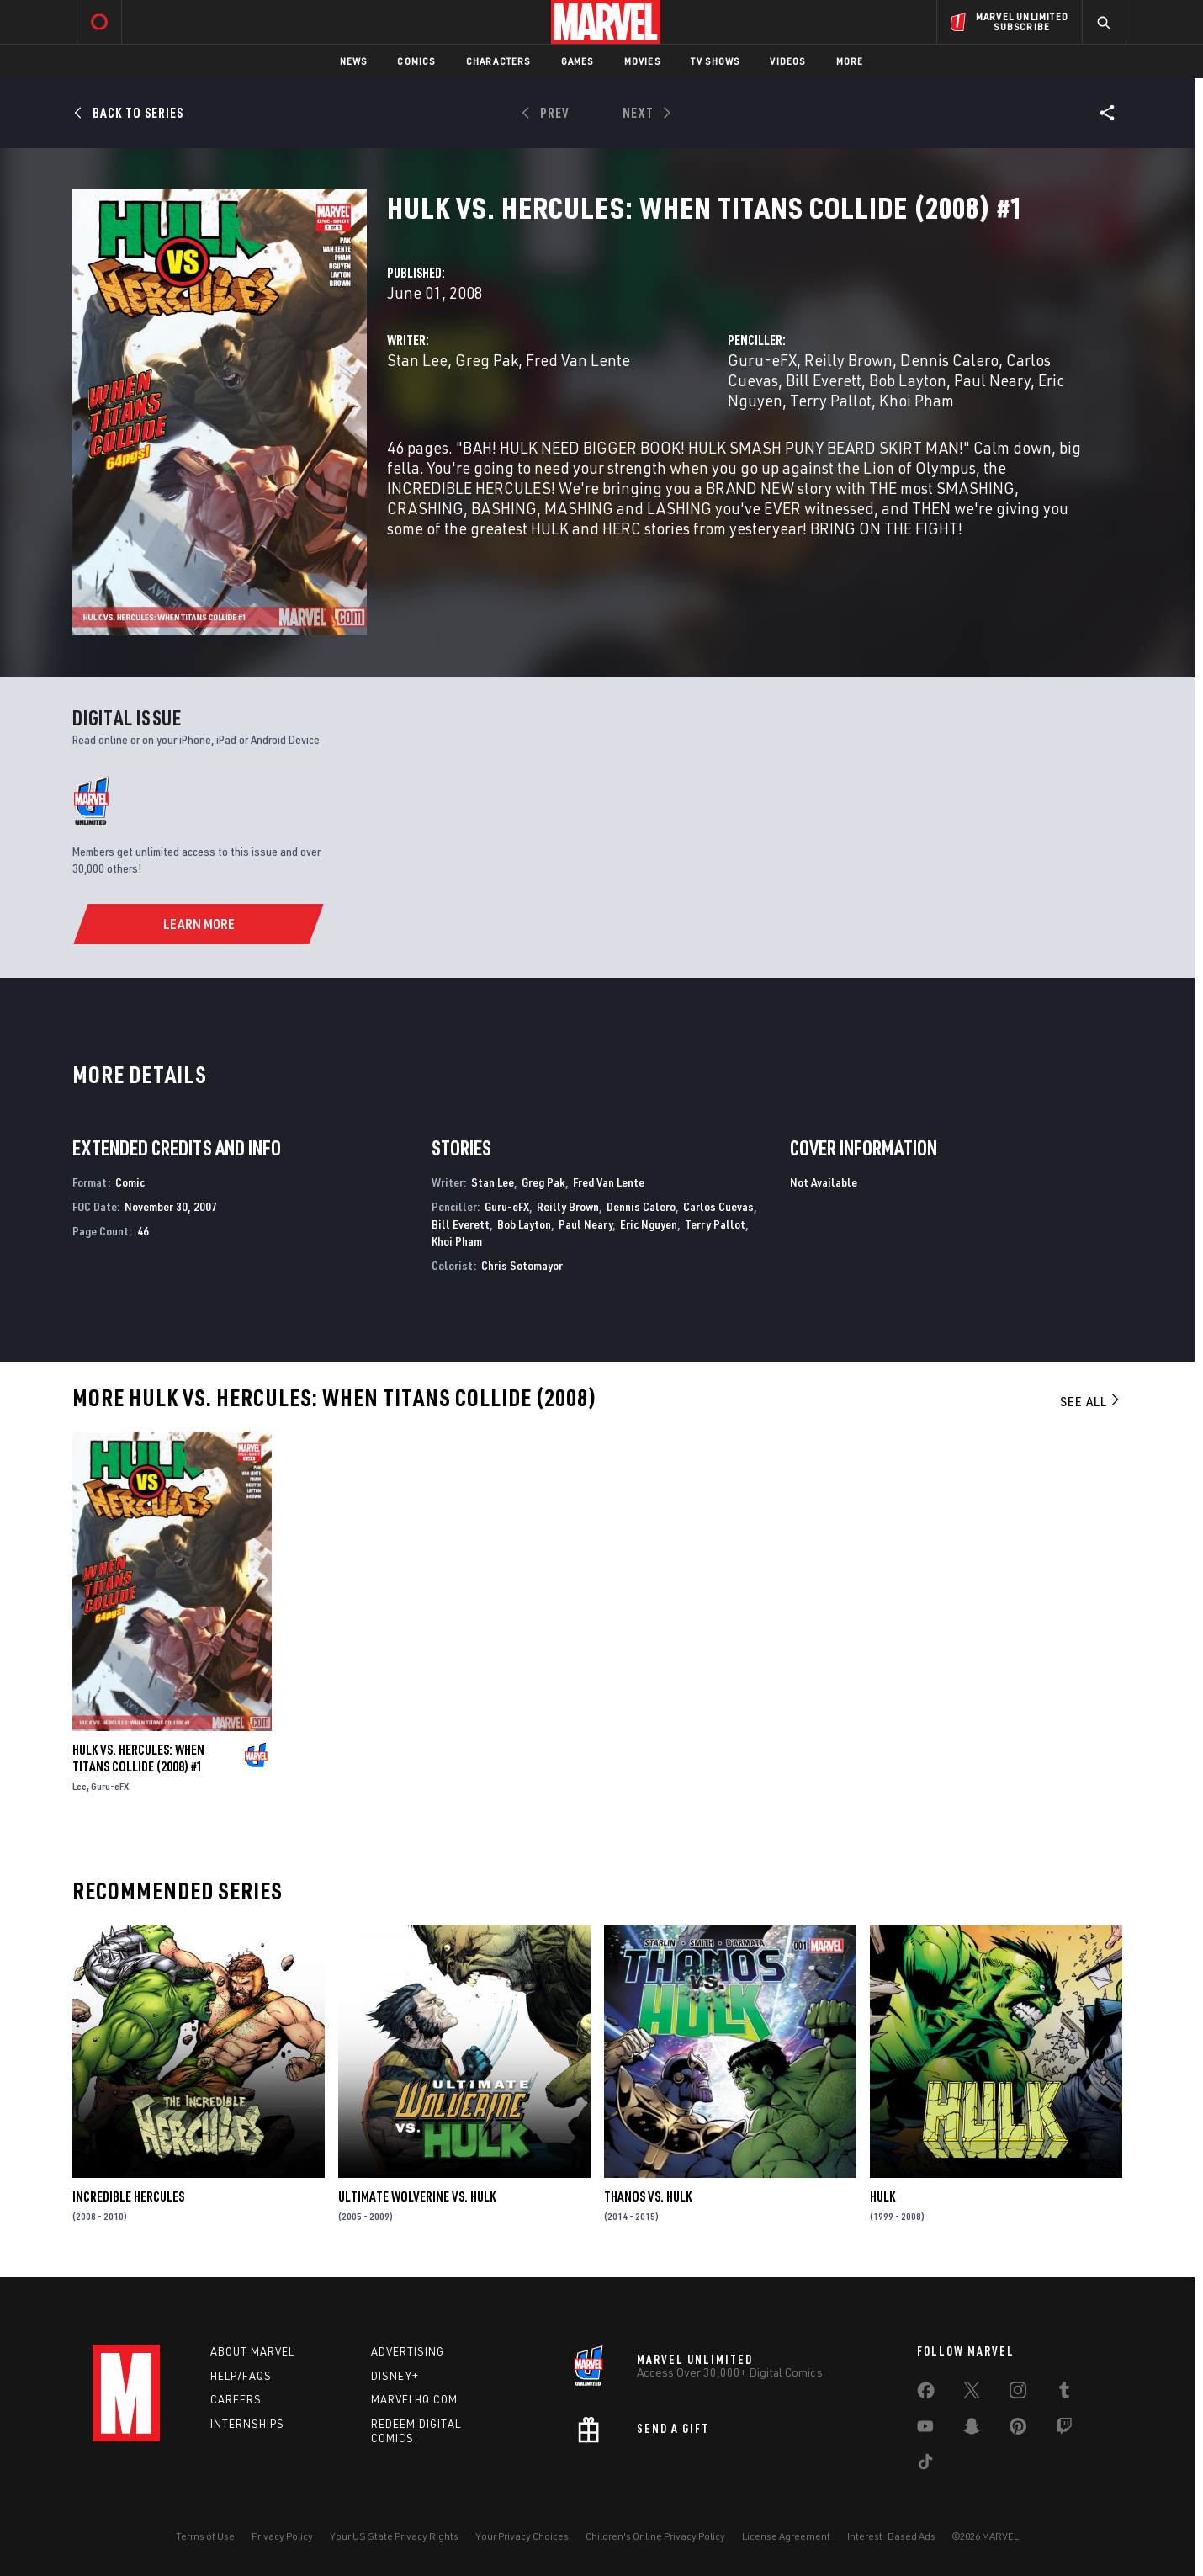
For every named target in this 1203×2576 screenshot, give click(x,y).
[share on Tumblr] (1064, 2393)
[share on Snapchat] (971, 2429)
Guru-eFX (762, 359)
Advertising (407, 2351)
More (850, 61)
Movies (642, 61)
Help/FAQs (241, 2375)
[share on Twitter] (971, 2393)
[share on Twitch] (1064, 2429)
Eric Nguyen (648, 1224)
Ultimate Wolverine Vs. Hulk (417, 2196)
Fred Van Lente (578, 359)
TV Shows (715, 61)
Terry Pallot (831, 400)
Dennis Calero (949, 359)
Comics (416, 61)
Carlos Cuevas (718, 1206)
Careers (236, 2399)
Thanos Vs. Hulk (648, 2196)
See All (1091, 1401)
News (354, 61)
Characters (498, 61)
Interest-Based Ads (891, 2536)
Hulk (882, 2196)
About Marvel (252, 2351)
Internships (247, 2423)
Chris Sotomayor (522, 1265)
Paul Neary (992, 380)
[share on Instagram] (1018, 2393)
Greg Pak (486, 359)
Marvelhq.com (414, 2399)
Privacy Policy (282, 2536)
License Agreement (786, 2536)
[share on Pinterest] (1018, 2429)
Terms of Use (205, 2536)
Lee (79, 1786)
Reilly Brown (848, 359)
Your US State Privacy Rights (394, 2536)
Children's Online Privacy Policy (655, 2536)
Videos (787, 61)
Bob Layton (907, 380)
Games (577, 61)
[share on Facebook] (926, 2394)
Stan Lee (417, 359)
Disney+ (395, 2375)
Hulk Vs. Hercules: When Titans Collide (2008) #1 (138, 1758)
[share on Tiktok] (925, 2464)
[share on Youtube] (925, 2429)
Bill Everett (823, 380)
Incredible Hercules (128, 2196)
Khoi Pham (916, 400)
